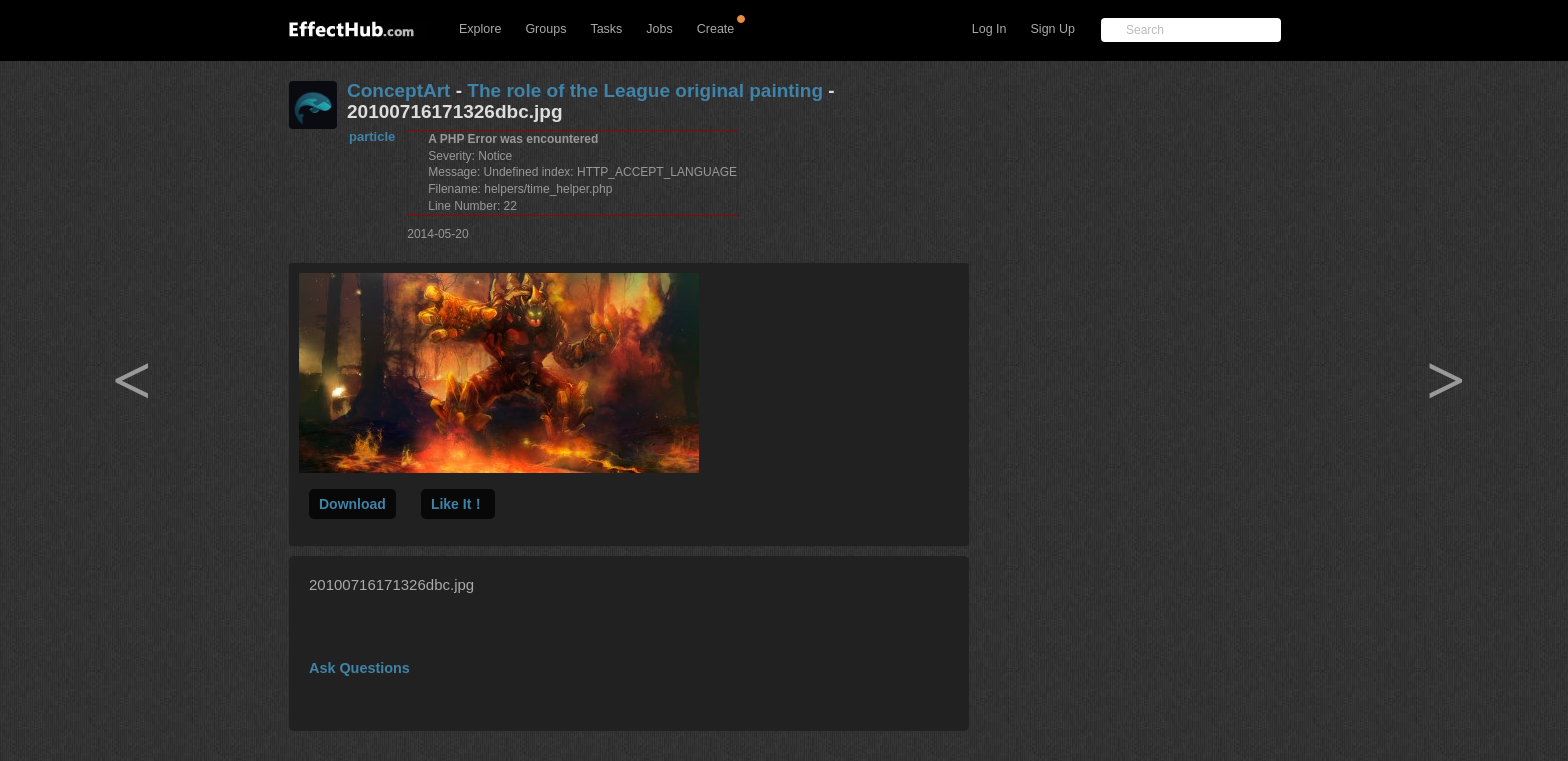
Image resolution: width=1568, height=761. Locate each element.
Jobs (659, 29)
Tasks (606, 29)
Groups (545, 29)
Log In (989, 29)
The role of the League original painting (645, 90)
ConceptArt (398, 90)
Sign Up (1053, 29)
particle (372, 136)
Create (716, 29)
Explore (480, 29)
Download (352, 504)
